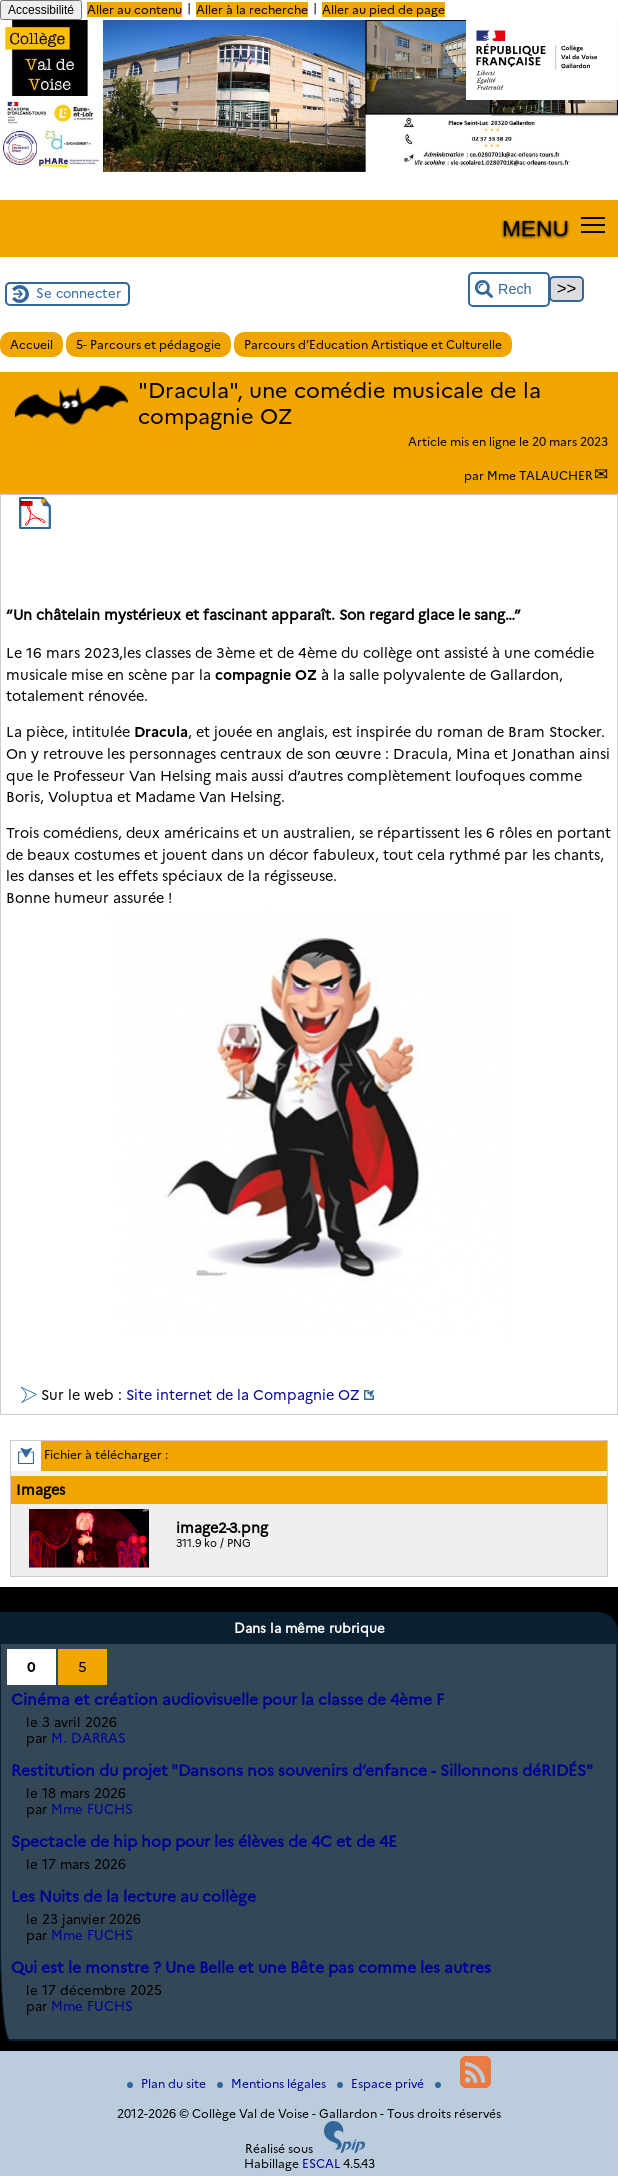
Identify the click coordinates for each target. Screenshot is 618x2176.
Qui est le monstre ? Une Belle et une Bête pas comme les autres (251, 1967)
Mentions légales (273, 2083)
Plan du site (168, 2083)
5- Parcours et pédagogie (148, 344)
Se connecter (78, 293)
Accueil (31, 344)
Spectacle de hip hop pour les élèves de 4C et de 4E (204, 1841)
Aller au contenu (134, 9)
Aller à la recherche (252, 9)
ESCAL (321, 2163)
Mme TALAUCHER (540, 475)
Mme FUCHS (92, 1809)
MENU (535, 228)
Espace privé (382, 2083)
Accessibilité (41, 10)
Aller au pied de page (383, 9)
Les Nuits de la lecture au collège (133, 1896)
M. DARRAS (88, 1738)
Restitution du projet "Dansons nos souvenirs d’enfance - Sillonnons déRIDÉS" (302, 1770)
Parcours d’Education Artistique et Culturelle (373, 344)
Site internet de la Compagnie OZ (243, 1395)
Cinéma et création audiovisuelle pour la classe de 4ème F (227, 1699)
